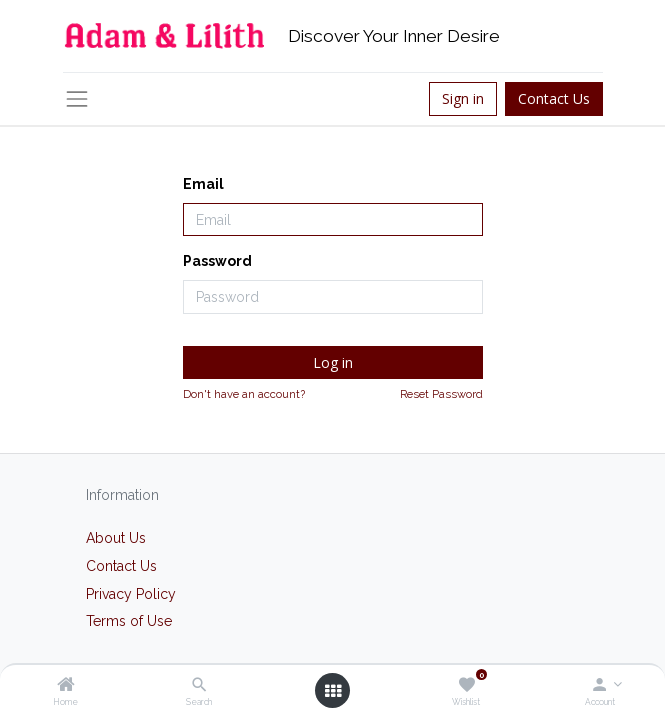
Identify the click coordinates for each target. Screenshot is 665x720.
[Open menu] (333, 691)
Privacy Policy (131, 594)
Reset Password (441, 394)
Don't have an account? (244, 394)
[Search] (199, 686)
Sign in (463, 98)
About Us (116, 538)
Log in (333, 362)
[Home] (66, 686)
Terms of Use (129, 621)
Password (217, 261)
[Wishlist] (466, 686)
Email (203, 184)
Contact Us (554, 98)
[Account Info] (599, 686)
